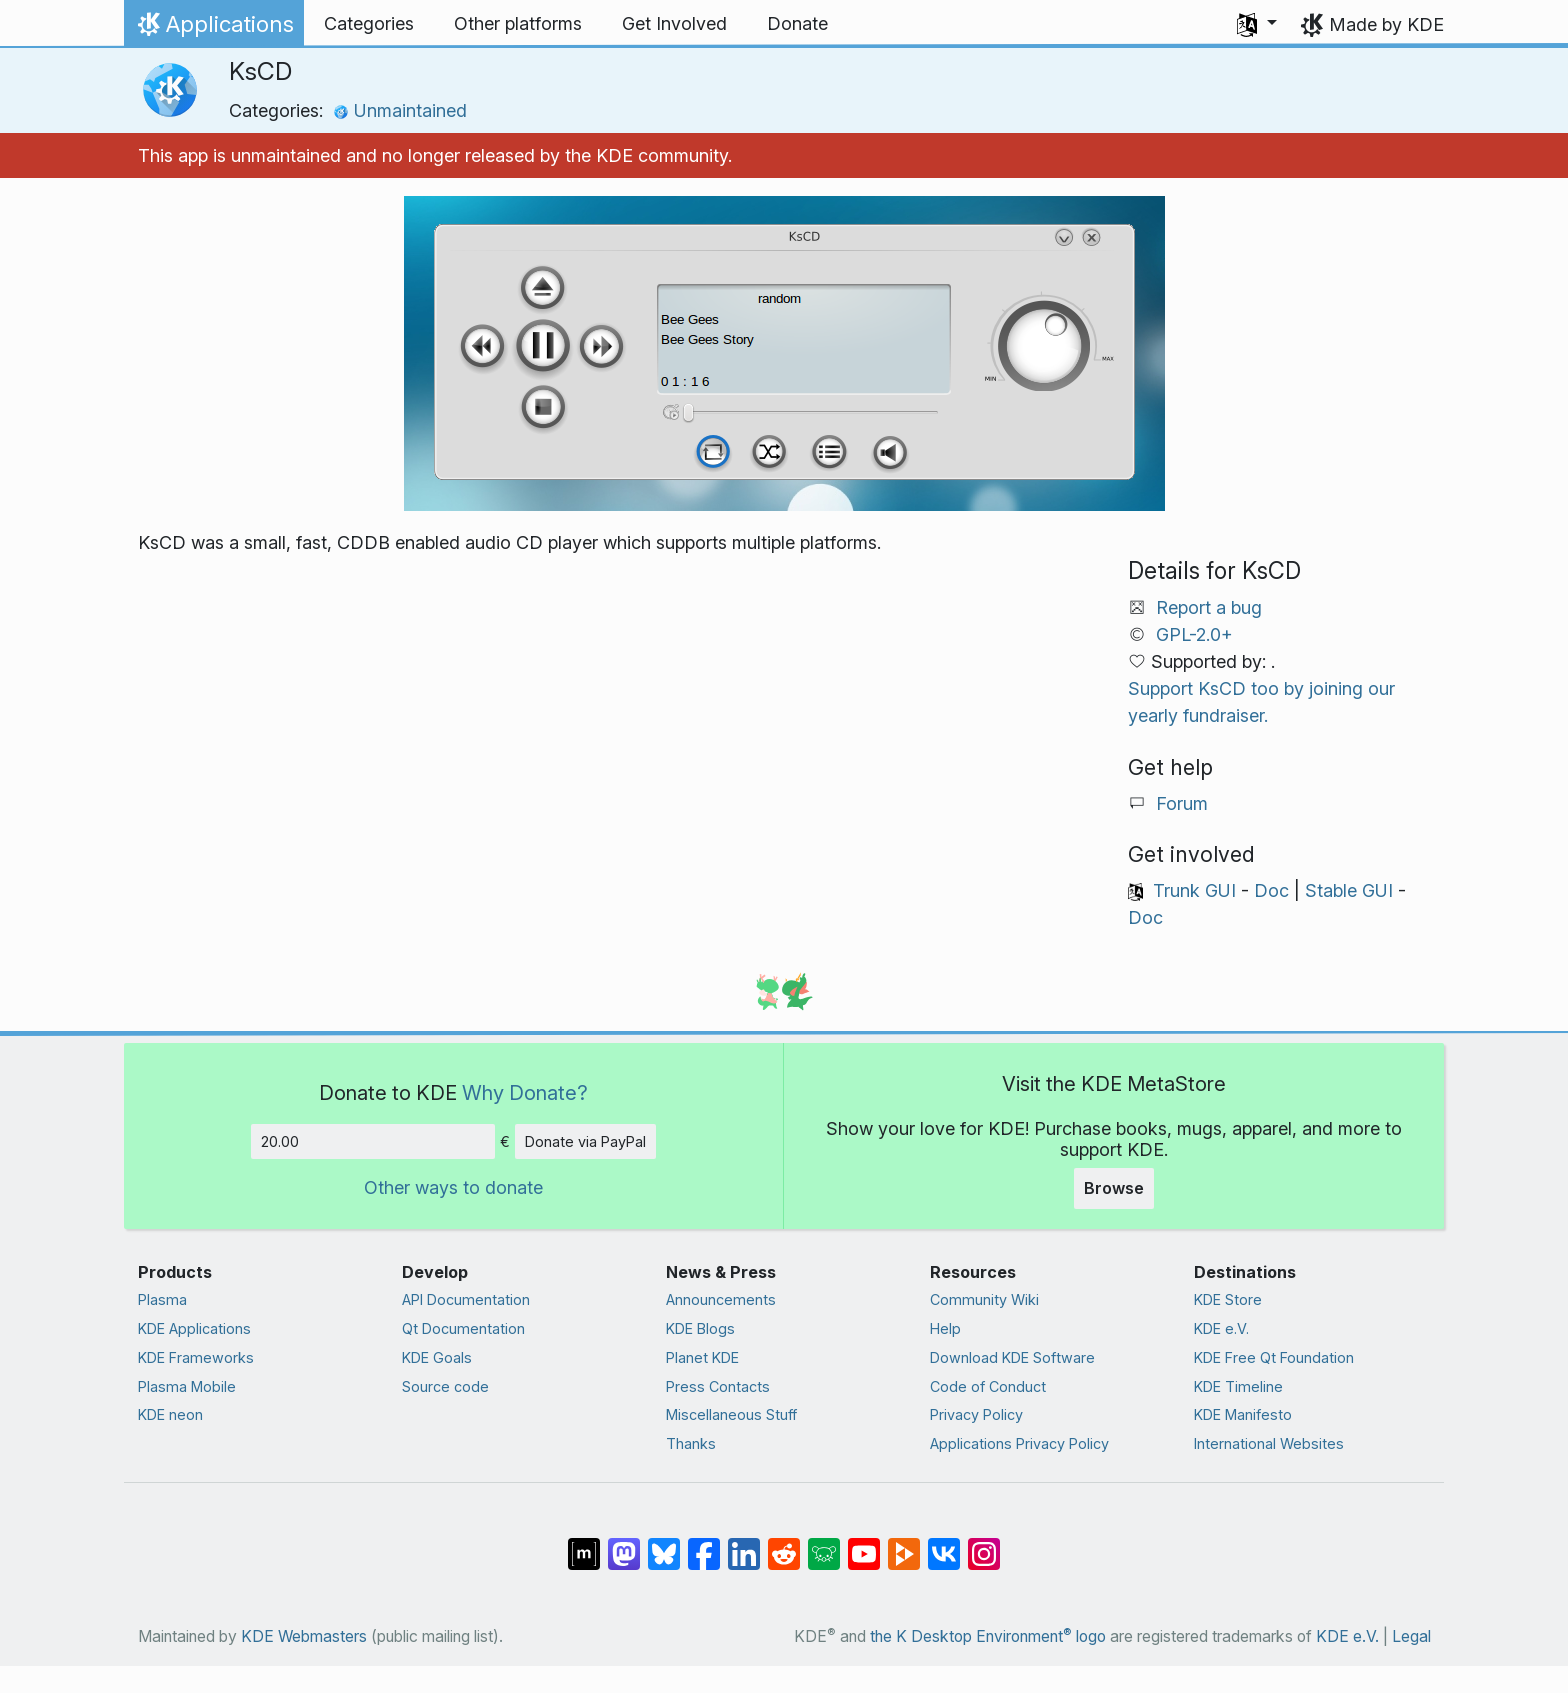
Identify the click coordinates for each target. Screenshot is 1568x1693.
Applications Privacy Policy (1019, 1443)
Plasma (162, 1299)
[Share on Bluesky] (664, 1544)
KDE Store (1228, 1299)
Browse (1114, 1188)
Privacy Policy (976, 1414)
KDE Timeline (1238, 1386)
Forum (1182, 803)
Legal (1411, 1636)
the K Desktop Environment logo (988, 1636)
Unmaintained (400, 110)
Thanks (691, 1443)
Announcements (721, 1299)
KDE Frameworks (196, 1357)
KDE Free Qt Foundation (1274, 1357)
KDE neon (170, 1414)
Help (945, 1328)
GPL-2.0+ (1194, 634)
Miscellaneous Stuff (731, 1414)
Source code (445, 1386)
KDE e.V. (1221, 1328)
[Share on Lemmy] (824, 1544)
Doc (1271, 890)
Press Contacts (718, 1386)
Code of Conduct (988, 1386)
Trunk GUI (1194, 890)
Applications (213, 29)
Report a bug (1209, 607)
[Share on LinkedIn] (744, 1544)
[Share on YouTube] (864, 1544)
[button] (1257, 24)
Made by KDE (1386, 24)
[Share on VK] (944, 1544)
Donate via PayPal (585, 1141)
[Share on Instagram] (984, 1544)
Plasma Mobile (187, 1386)
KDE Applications (194, 1328)
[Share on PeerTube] (904, 1544)
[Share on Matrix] (584, 1544)
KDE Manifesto (1243, 1414)
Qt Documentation (463, 1328)
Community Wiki (984, 1299)
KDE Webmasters (304, 1636)
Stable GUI (1349, 890)
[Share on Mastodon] (624, 1544)
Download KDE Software (1012, 1357)
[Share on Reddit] (784, 1544)
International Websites (1269, 1443)
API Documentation (466, 1299)
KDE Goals (437, 1357)
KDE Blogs (700, 1328)
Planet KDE (702, 1357)
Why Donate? (525, 1092)
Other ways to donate (453, 1187)
